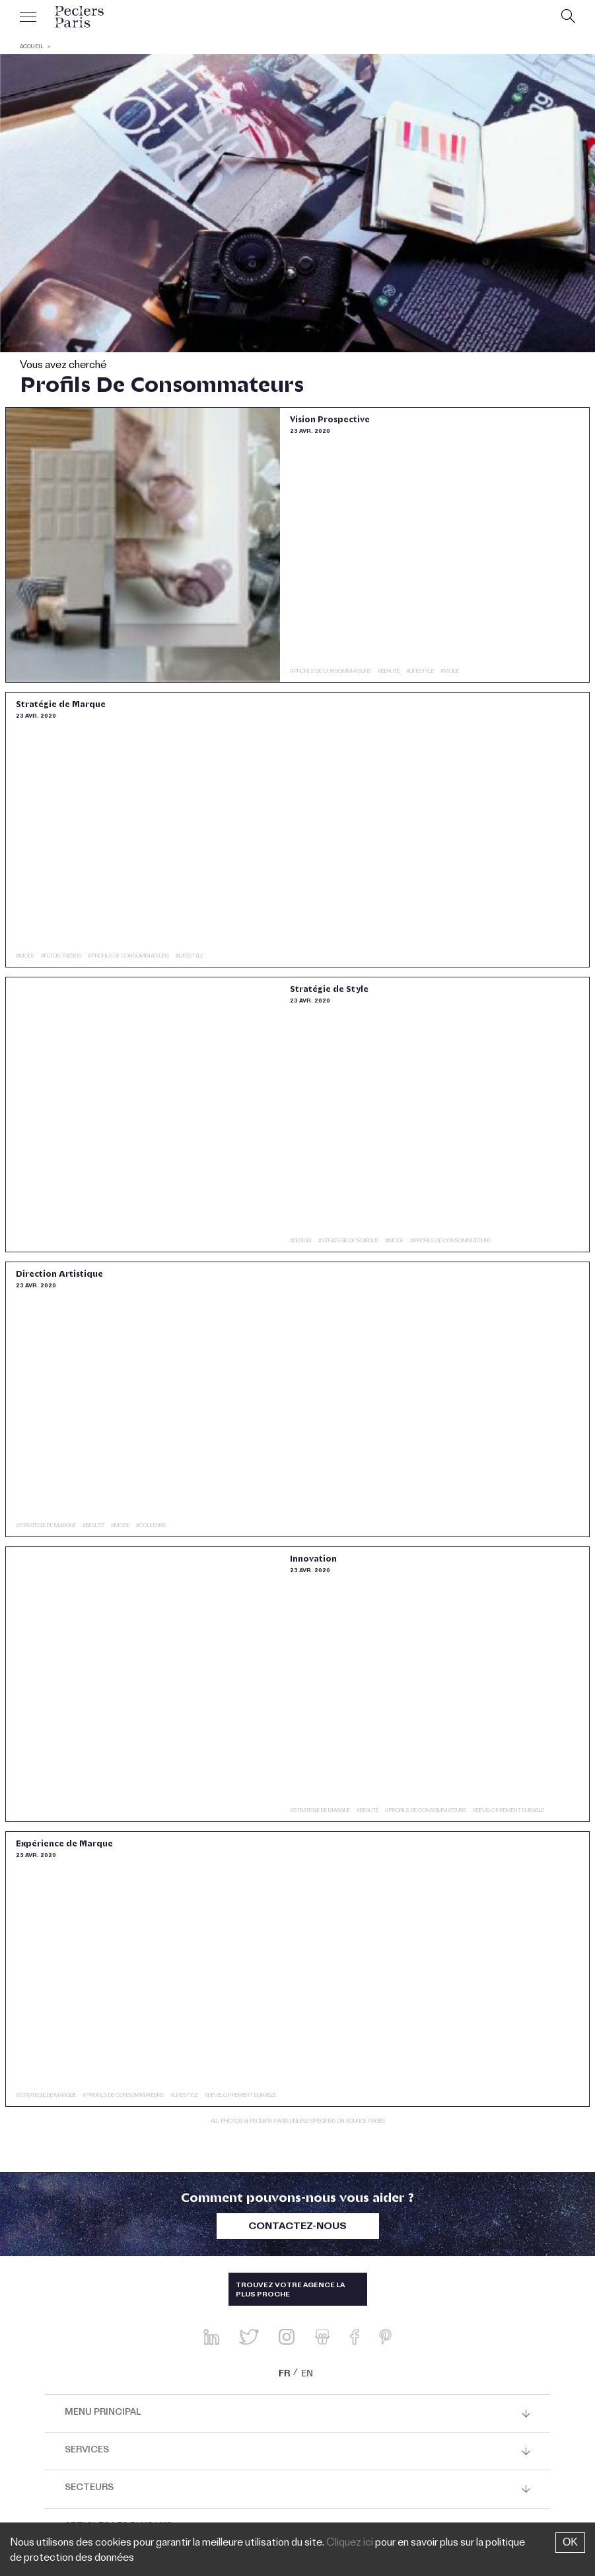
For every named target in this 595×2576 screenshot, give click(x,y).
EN (307, 2375)
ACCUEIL (32, 47)
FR (284, 2375)
